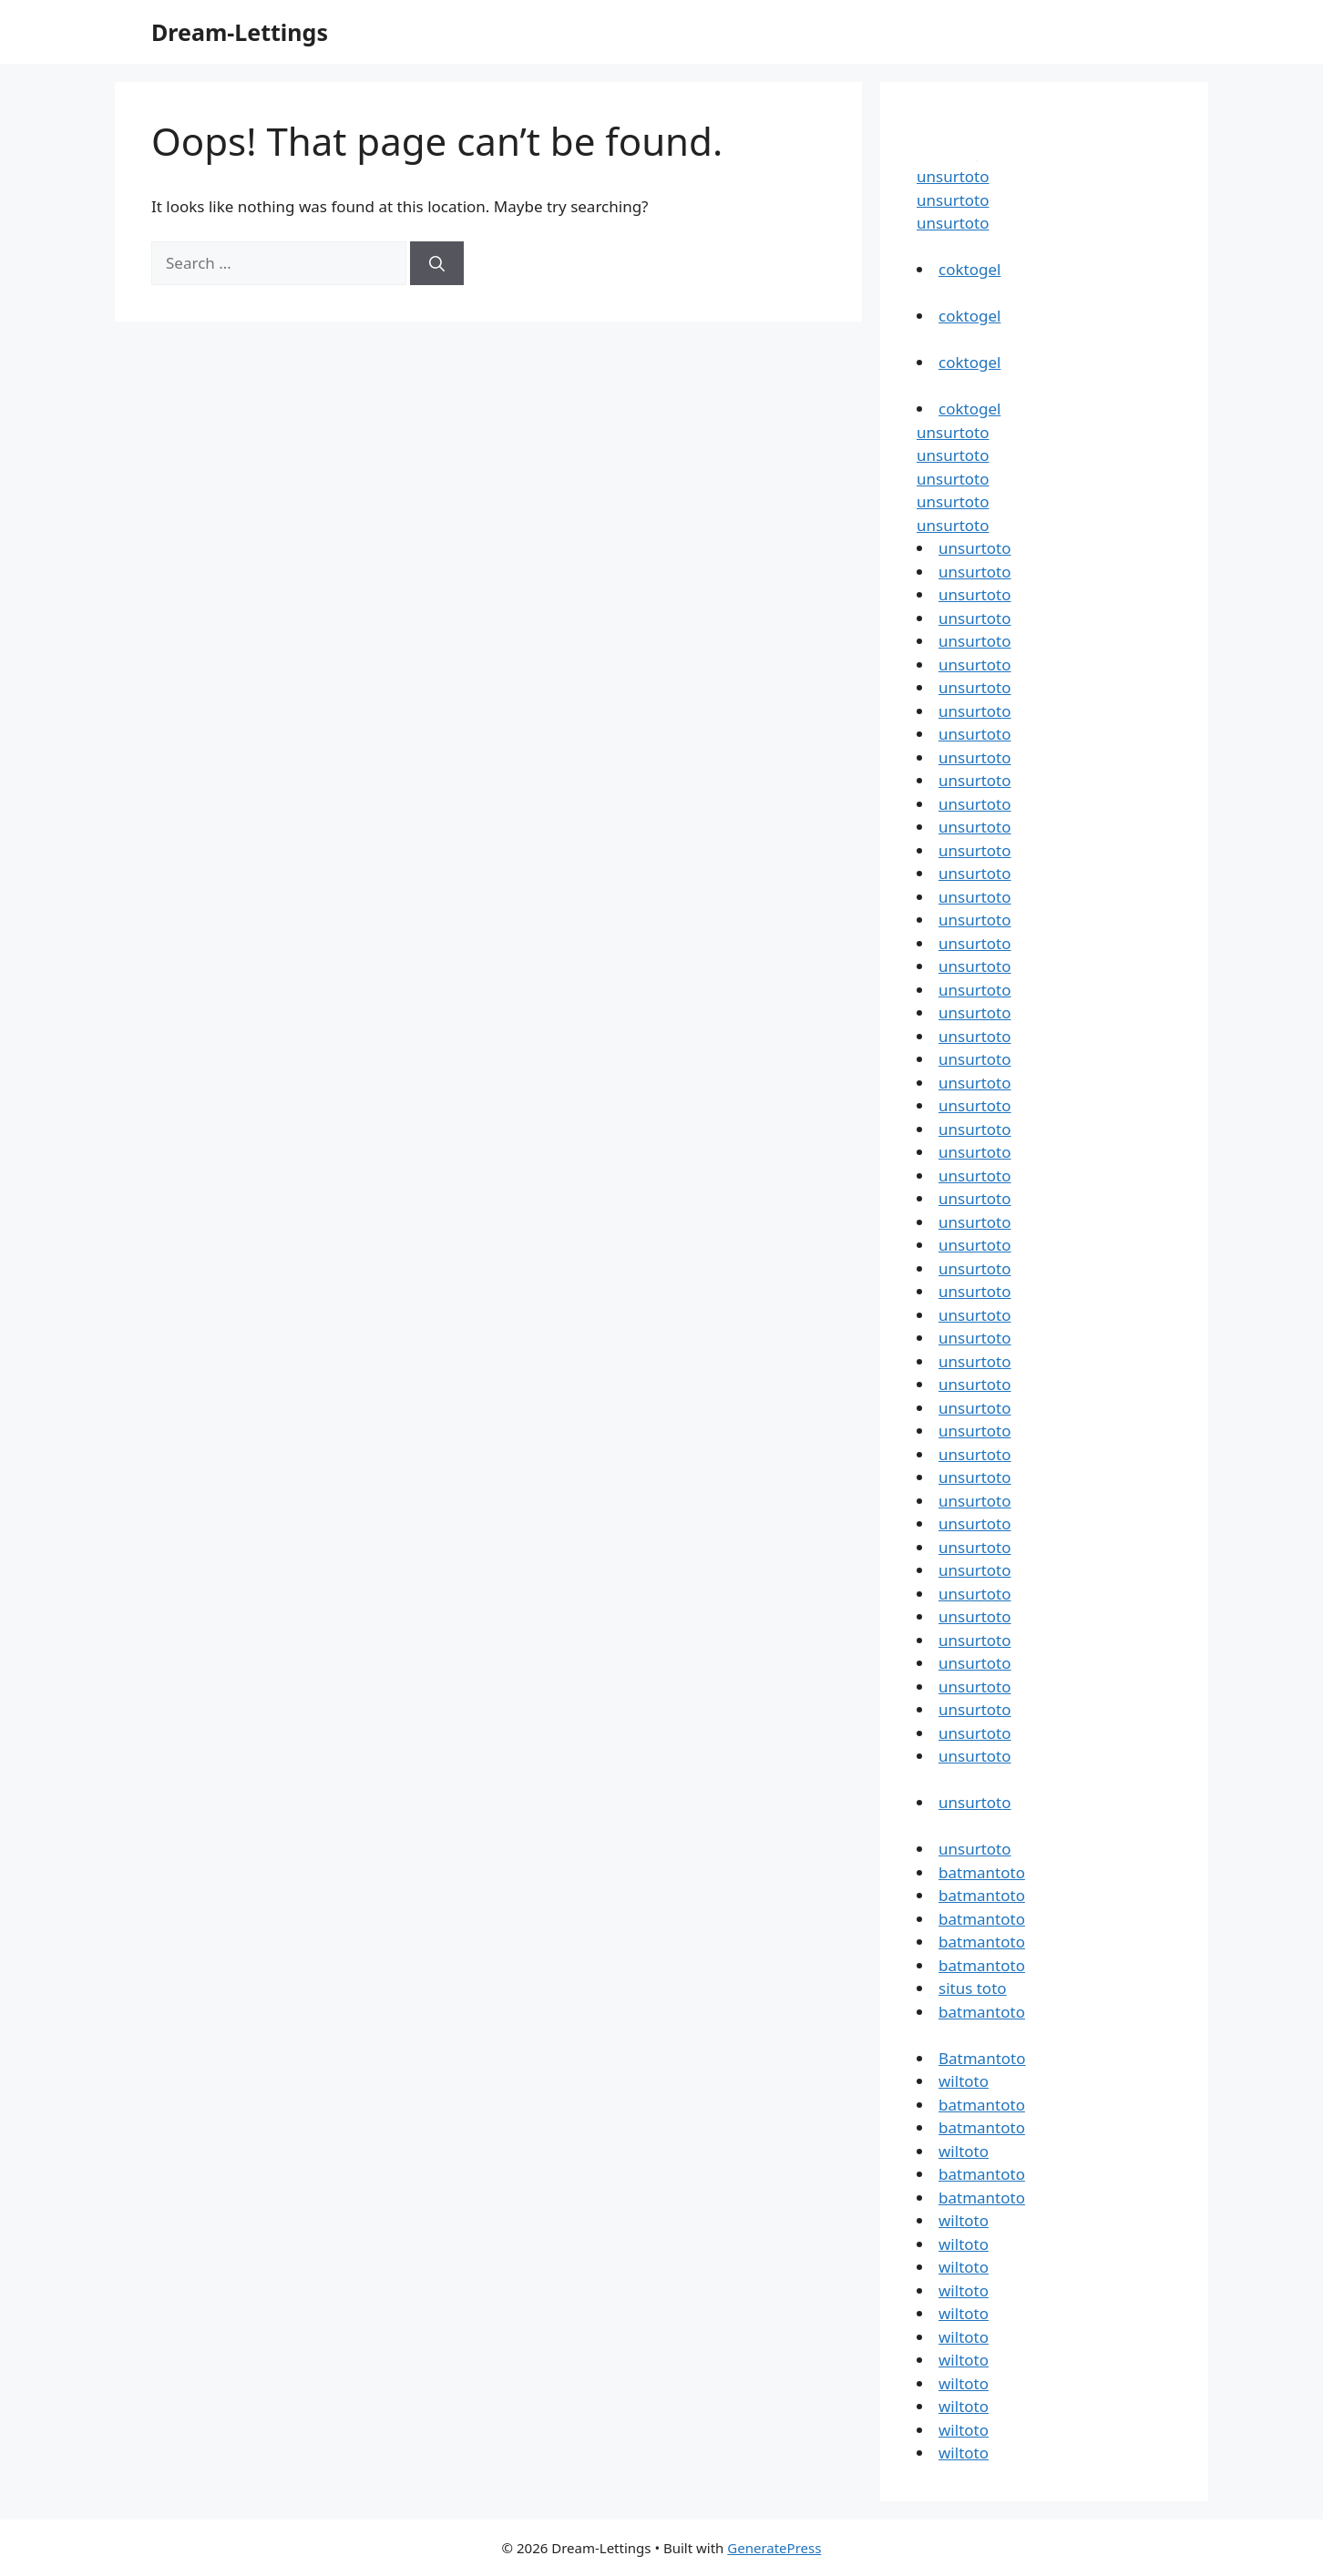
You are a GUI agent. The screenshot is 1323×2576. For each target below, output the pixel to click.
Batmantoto (982, 2058)
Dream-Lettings (239, 31)
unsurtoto (953, 176)
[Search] (437, 263)
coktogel (969, 269)
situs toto (972, 1988)
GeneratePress (774, 2548)
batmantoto (981, 1872)
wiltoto (963, 2080)
